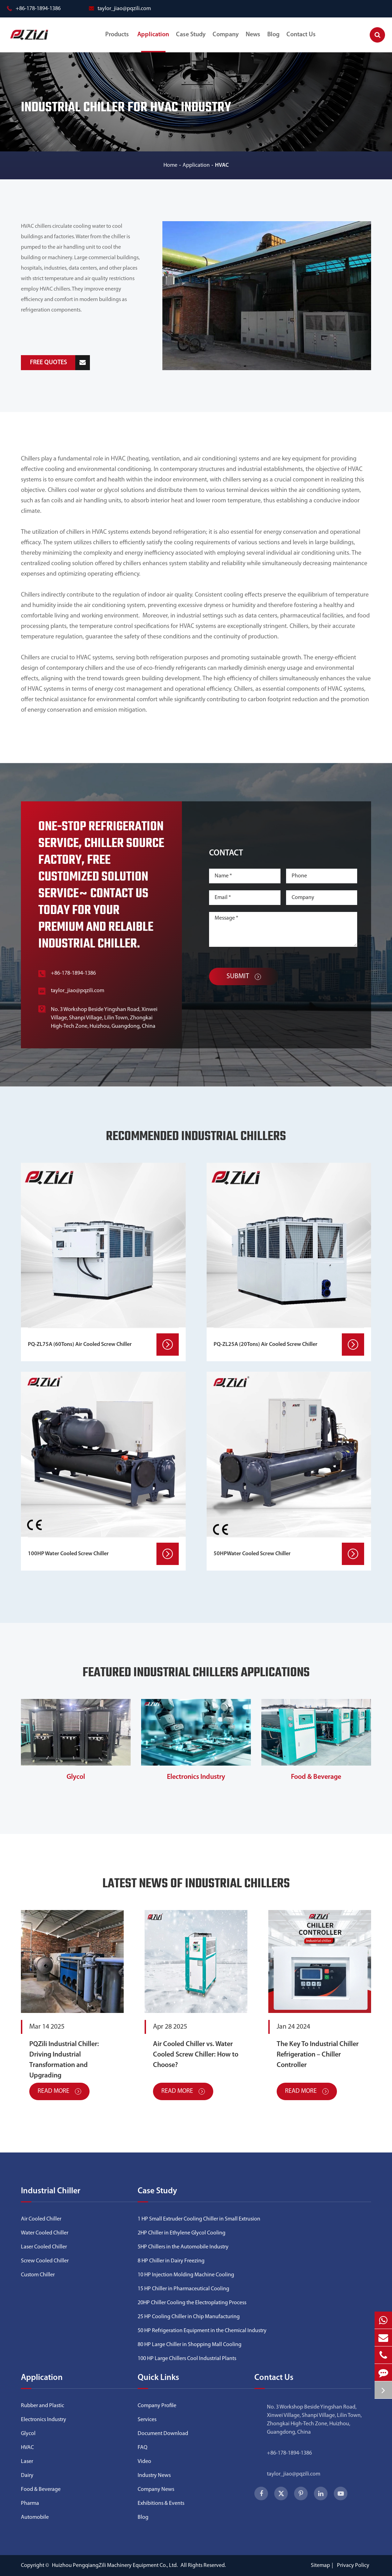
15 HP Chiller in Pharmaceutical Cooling (183, 2289)
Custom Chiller (38, 2275)
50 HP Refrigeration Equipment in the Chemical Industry (202, 2331)
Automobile (35, 2517)
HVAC (222, 165)
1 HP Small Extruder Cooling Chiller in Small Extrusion (199, 2219)
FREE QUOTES (60, 362)
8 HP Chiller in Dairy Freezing (171, 2261)
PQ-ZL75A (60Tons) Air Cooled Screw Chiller (80, 1344)
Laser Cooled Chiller (44, 2247)
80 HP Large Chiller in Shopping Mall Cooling (189, 2344)
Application (153, 41)
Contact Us (301, 41)
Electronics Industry (196, 1777)
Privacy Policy (353, 2565)
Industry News (154, 2475)
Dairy (27, 2475)
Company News (156, 2489)
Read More (59, 2091)
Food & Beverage (316, 1777)
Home (170, 165)
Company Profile (157, 2406)
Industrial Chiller (50, 2191)
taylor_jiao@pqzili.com (120, 9)
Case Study (191, 41)
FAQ (142, 2447)
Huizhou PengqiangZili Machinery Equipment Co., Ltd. (115, 2565)
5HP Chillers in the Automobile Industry (183, 2247)
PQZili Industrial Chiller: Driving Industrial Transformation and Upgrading (64, 2060)
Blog (273, 41)
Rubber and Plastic (42, 2406)
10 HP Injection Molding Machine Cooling (186, 2275)
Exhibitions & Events (161, 2503)
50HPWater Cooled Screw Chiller (252, 1554)
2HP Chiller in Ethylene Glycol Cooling (181, 2233)
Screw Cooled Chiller (45, 2261)
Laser (27, 2461)
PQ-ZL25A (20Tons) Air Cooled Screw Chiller (265, 1344)
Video (144, 2461)
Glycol (76, 1777)
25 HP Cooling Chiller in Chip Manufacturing (189, 2317)
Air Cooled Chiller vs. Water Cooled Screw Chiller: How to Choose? (195, 2055)
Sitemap (320, 2565)
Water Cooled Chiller (44, 2233)
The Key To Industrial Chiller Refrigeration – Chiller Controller (318, 2055)
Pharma (30, 2503)
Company (226, 41)
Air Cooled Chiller (41, 2219)
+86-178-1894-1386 (34, 9)
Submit (243, 976)
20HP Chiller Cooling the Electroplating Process (192, 2303)
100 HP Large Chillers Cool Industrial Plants (187, 2358)
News (253, 41)
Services (147, 2420)
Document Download (163, 2433)
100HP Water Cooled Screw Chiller (68, 1554)
